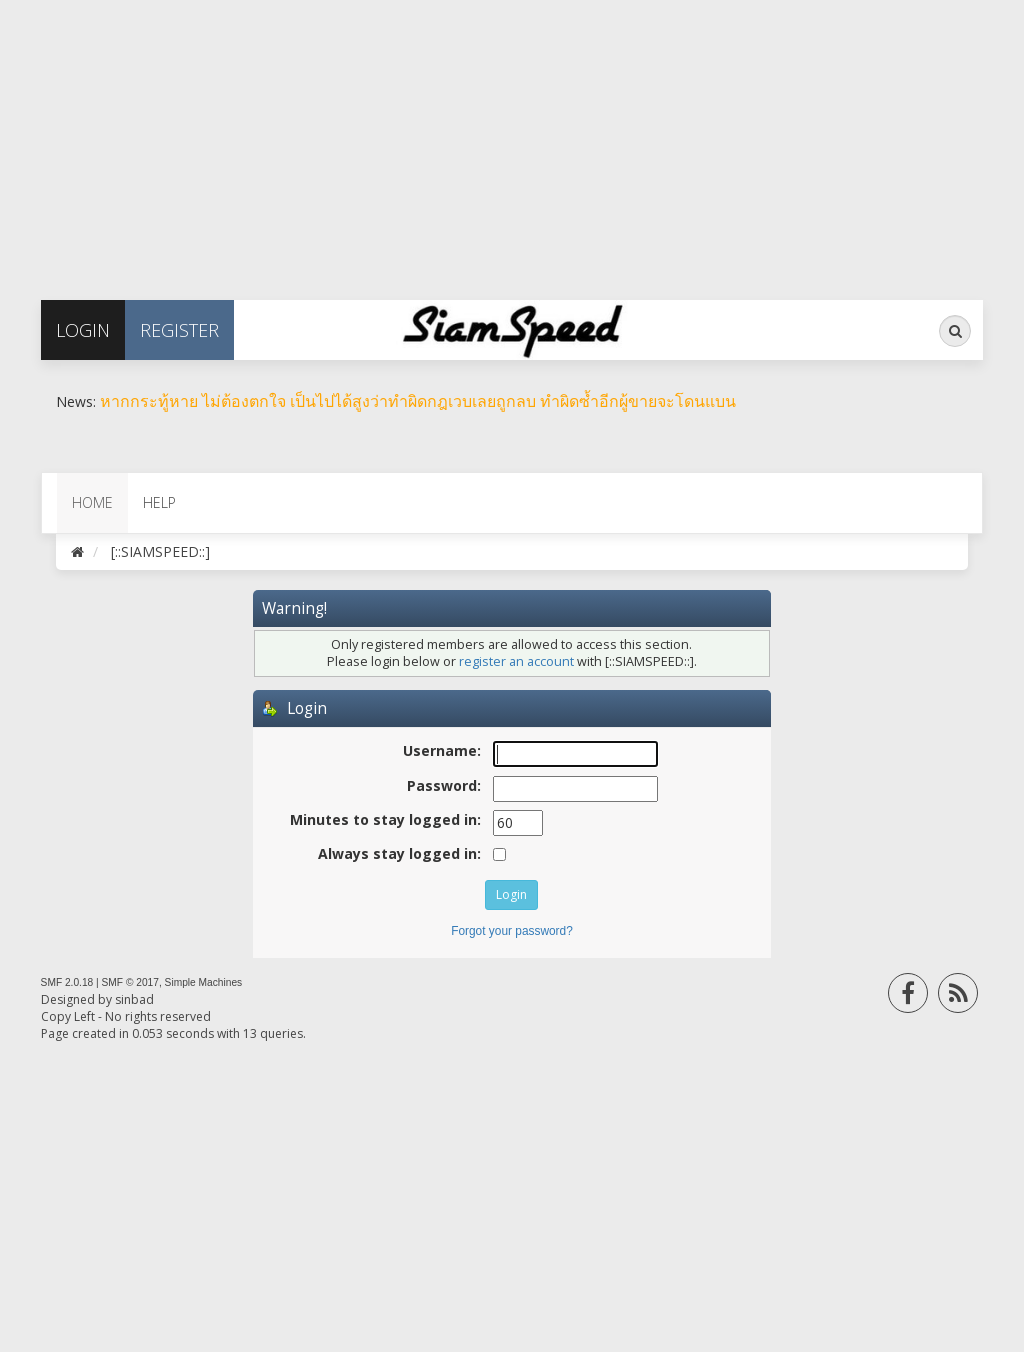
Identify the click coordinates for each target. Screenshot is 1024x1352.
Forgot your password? (512, 931)
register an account (516, 661)
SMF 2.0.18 (67, 982)
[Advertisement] (512, 140)
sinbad (134, 999)
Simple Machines (204, 982)
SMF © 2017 (130, 982)
